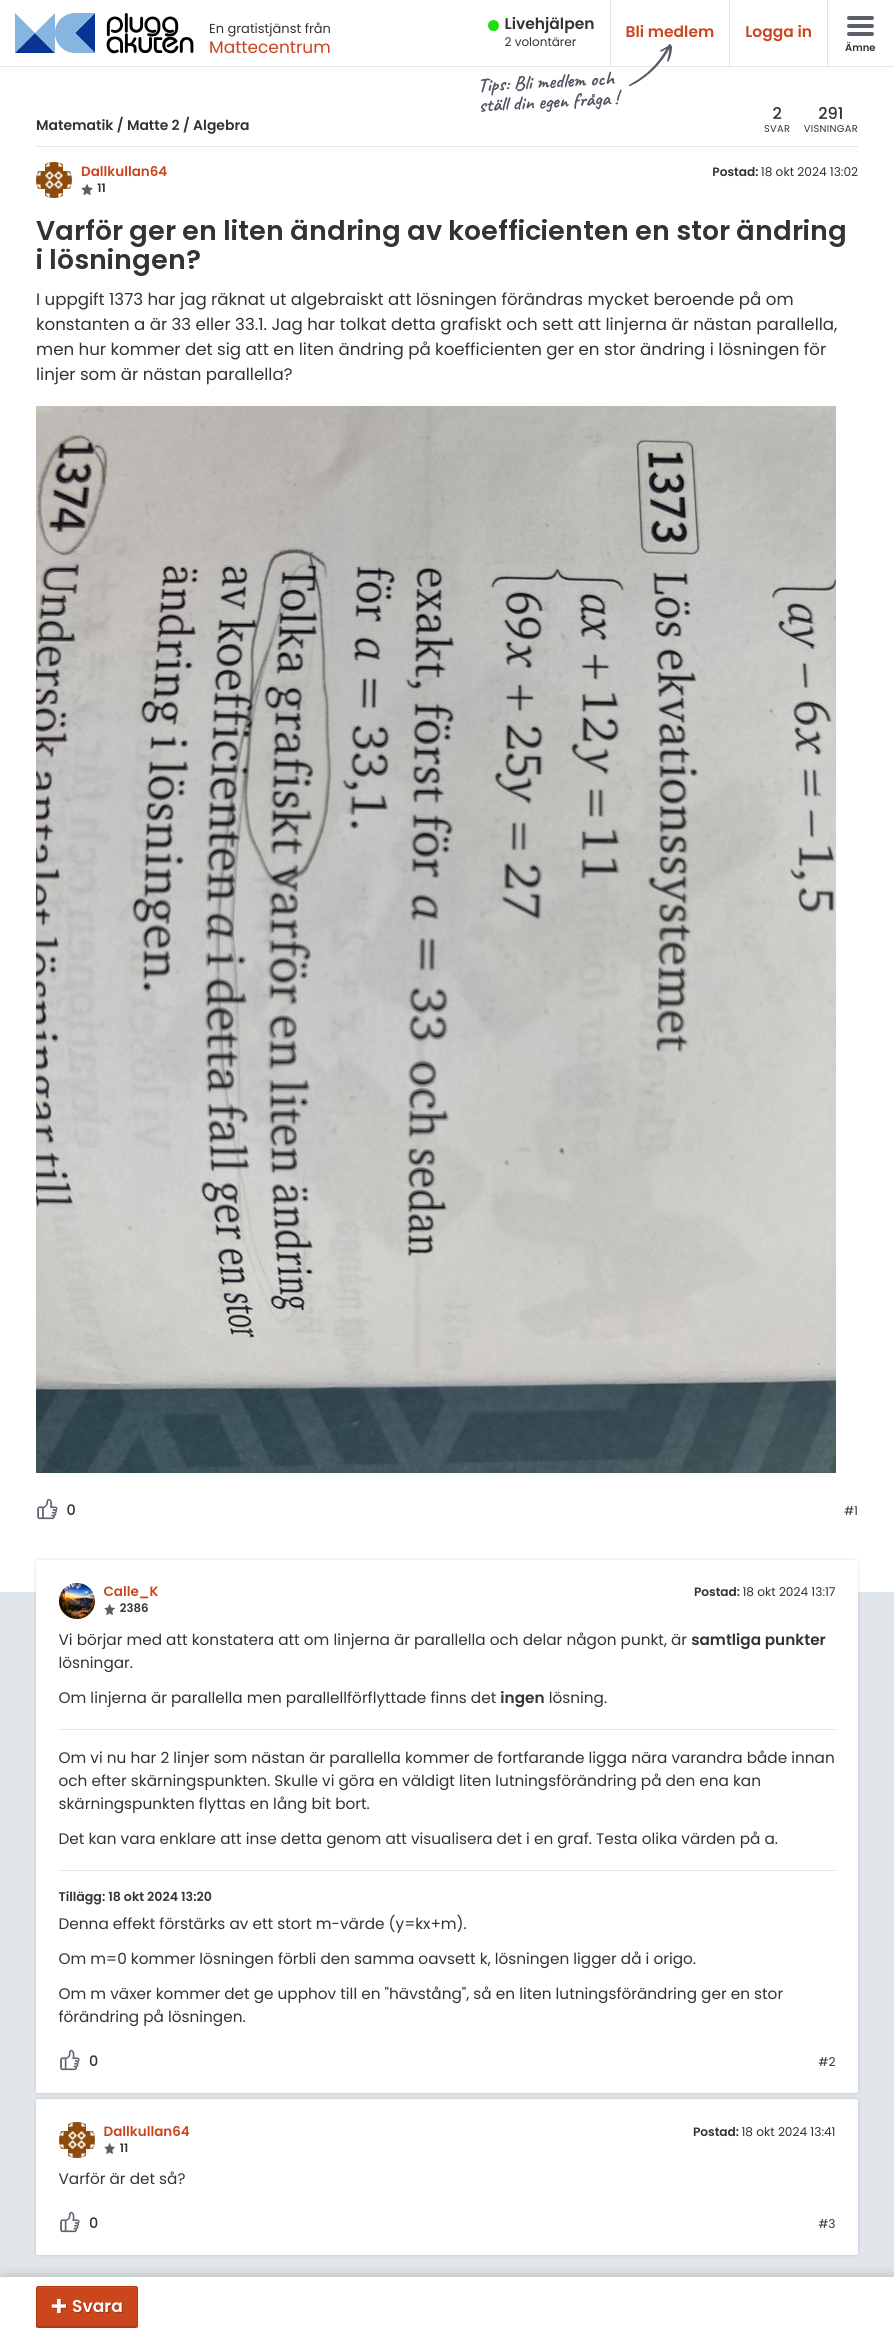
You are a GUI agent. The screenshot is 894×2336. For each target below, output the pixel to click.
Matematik (74, 125)
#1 (851, 1512)
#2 (826, 2063)
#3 (826, 2225)
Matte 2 (153, 125)
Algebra (221, 125)
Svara (97, 2306)
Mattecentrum (270, 47)
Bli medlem (670, 32)
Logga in (778, 32)
